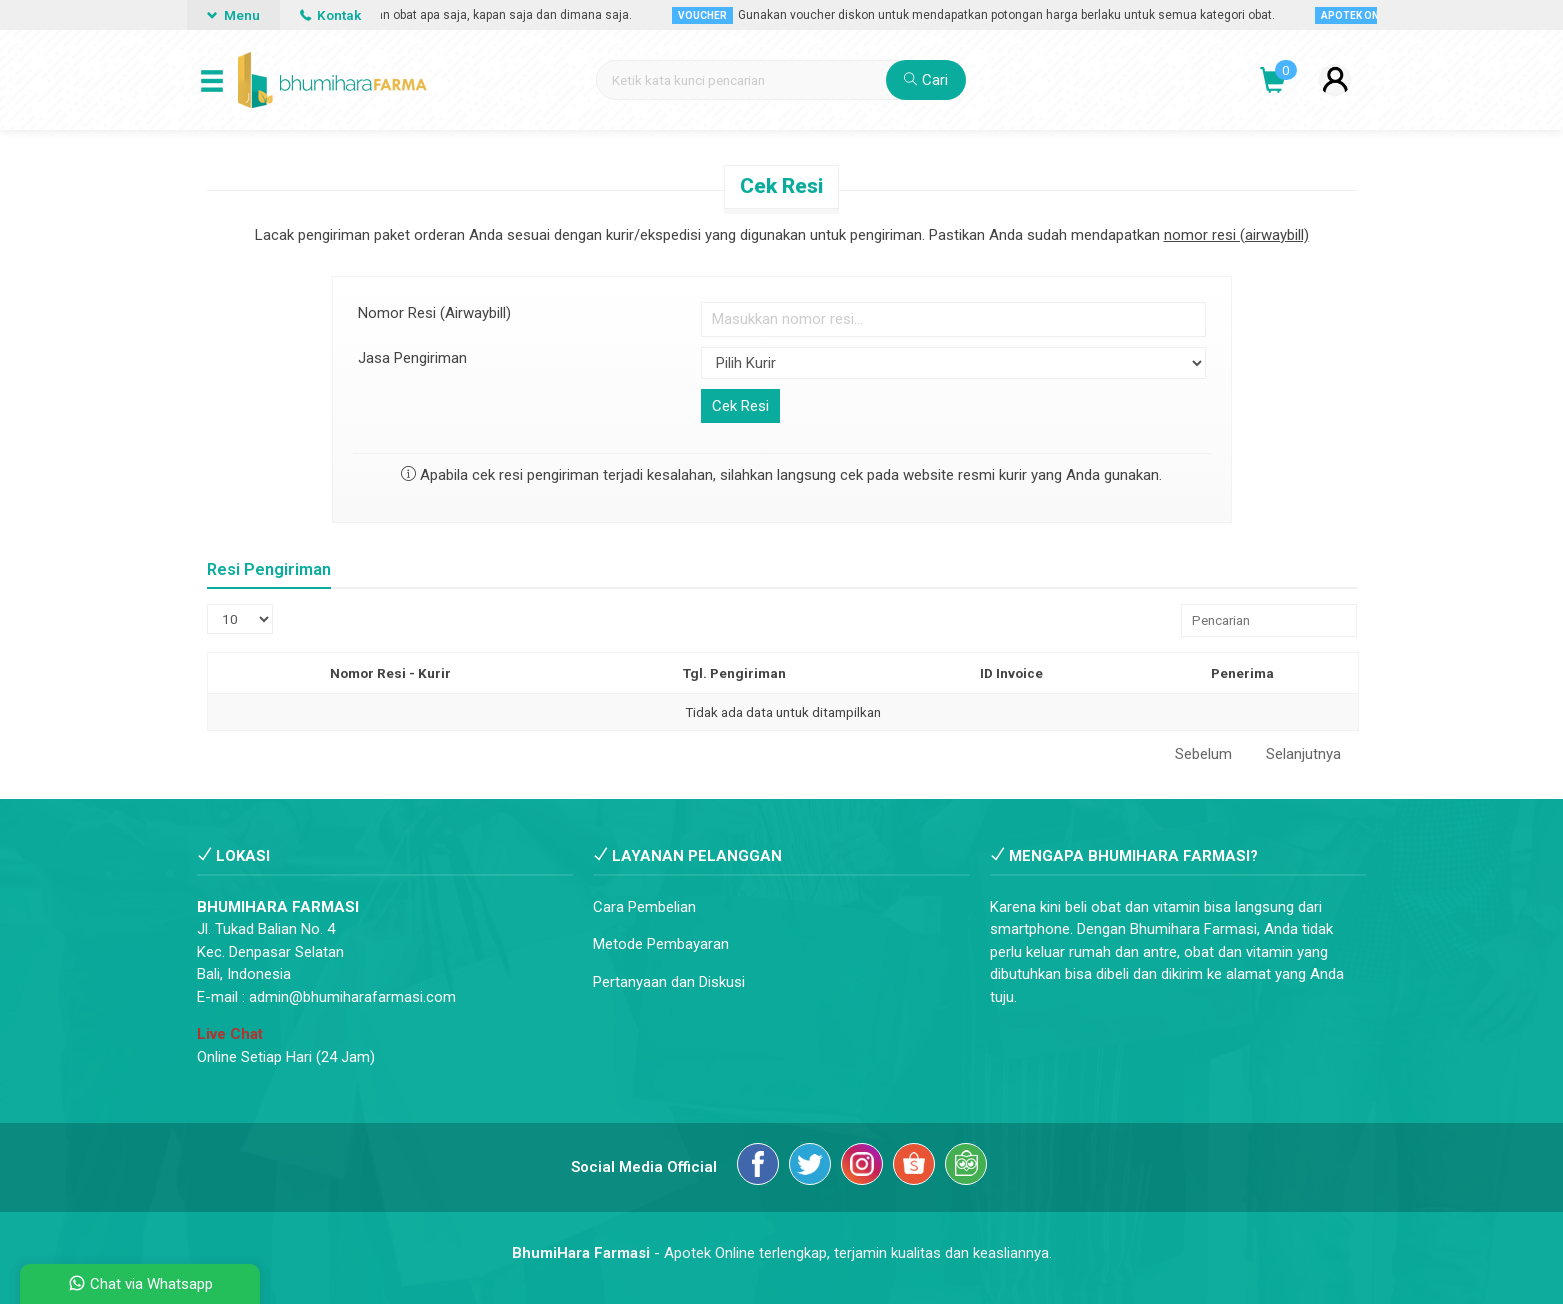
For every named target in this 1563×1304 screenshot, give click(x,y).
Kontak (330, 15)
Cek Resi (781, 186)
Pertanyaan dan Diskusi (669, 982)
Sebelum (1203, 754)
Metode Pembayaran (661, 944)
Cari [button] (926, 80)
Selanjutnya (1303, 754)
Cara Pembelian (644, 907)
